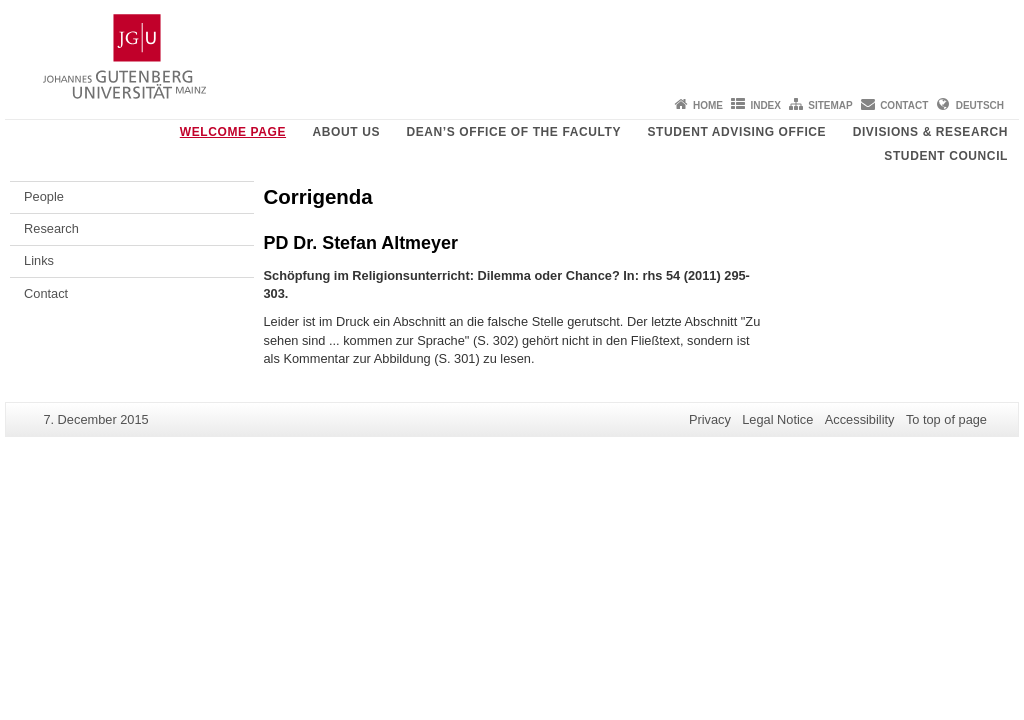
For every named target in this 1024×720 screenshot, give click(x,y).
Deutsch (980, 105)
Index (765, 105)
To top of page (946, 419)
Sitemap (830, 105)
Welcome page (233, 132)
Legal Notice (777, 419)
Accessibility (860, 419)
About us (346, 132)
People (44, 196)
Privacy (710, 419)
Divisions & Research (930, 132)
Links (39, 260)
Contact (904, 105)
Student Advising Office (736, 132)
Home (708, 105)
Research (51, 228)
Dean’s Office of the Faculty (513, 132)
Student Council (946, 156)
